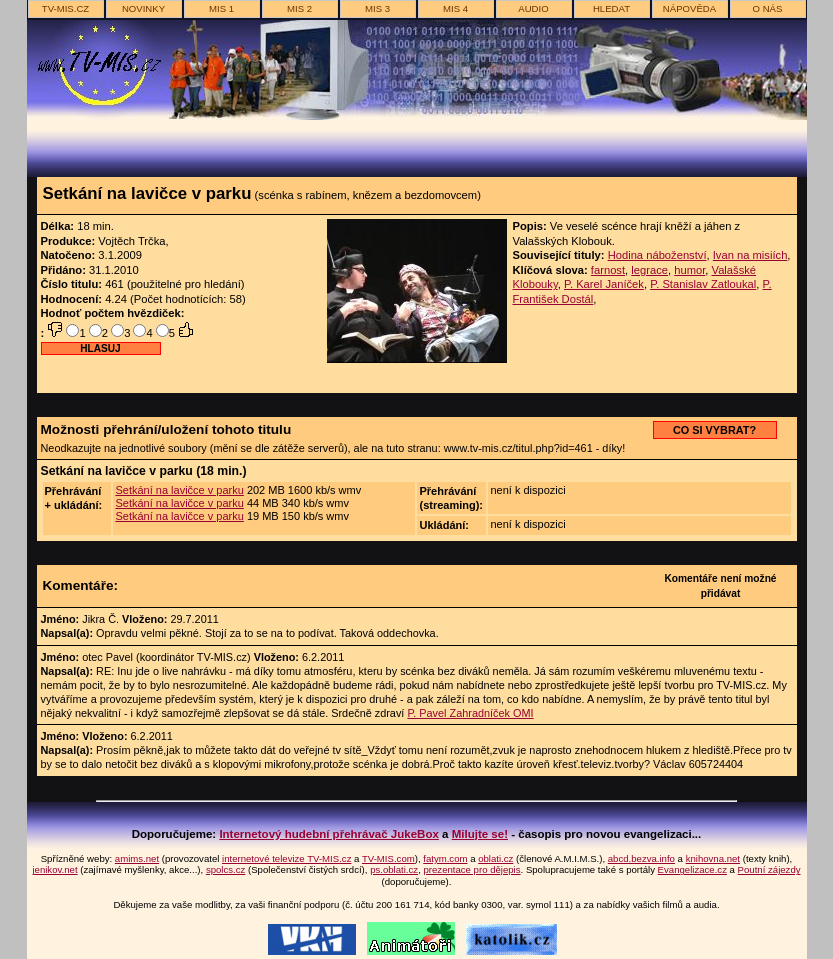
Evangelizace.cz (692, 869)
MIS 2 (299, 8)
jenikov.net (54, 869)
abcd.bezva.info (641, 858)
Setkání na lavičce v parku (179, 490)
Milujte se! (480, 834)
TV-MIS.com (388, 858)
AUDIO (533, 8)
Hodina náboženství (657, 255)
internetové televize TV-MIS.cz (286, 858)
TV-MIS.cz (65, 8)
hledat (611, 8)
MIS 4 (455, 8)
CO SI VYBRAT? (714, 430)
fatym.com (445, 858)
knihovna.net (713, 858)
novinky (143, 8)
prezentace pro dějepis (471, 869)
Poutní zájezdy (769, 869)
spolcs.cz (225, 869)
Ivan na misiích (750, 255)
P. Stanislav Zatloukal (703, 284)
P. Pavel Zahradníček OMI (470, 713)
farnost (608, 270)
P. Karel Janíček (604, 284)
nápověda (689, 8)
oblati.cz (495, 858)
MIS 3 (377, 8)
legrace (649, 270)
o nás (768, 8)
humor (689, 270)
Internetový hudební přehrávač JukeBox (329, 834)
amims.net (137, 858)
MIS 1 (221, 8)
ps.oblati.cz (394, 869)
